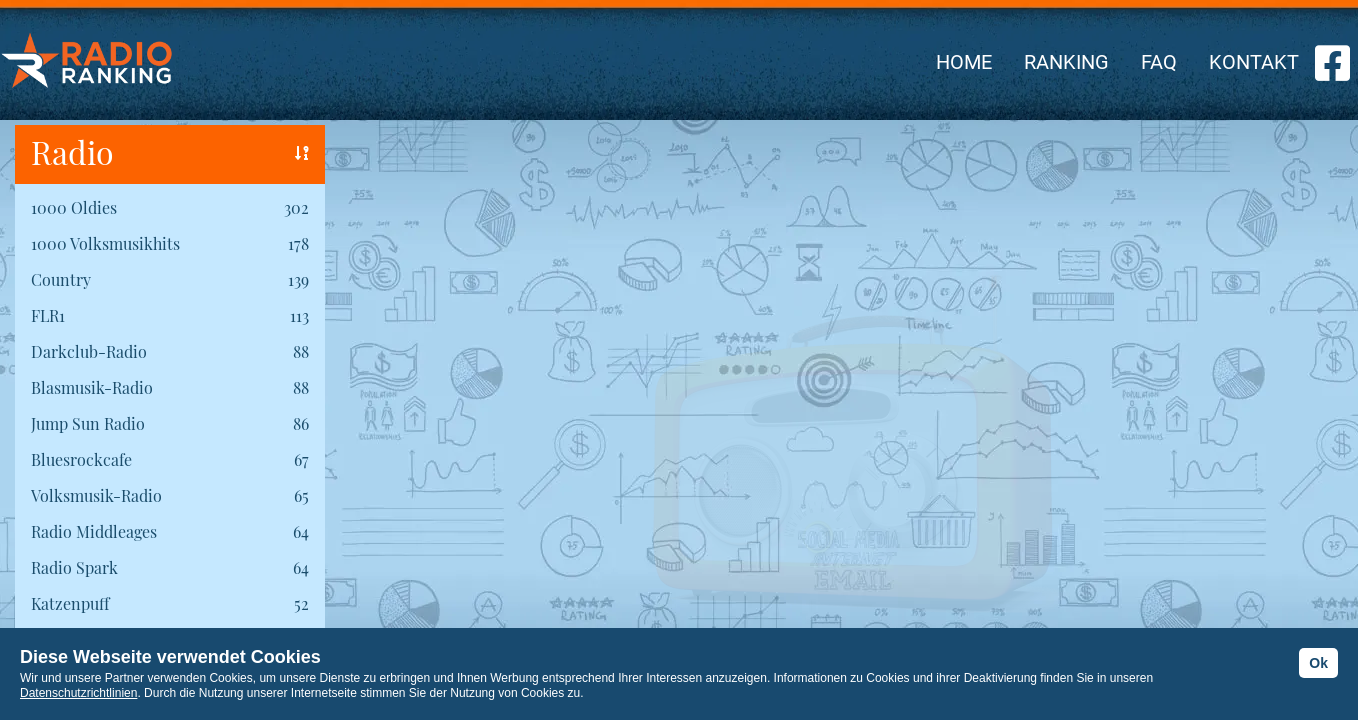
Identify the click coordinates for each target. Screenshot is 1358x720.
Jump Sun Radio (88, 423)
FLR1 (48, 315)
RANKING (1066, 62)
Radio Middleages (94, 531)
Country (61, 279)
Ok (1318, 663)
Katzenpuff (70, 603)
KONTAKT (1254, 62)
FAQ (1159, 62)
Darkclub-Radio (89, 351)
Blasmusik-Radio (92, 387)
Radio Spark (74, 567)
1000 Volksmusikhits (105, 243)
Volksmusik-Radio (96, 495)
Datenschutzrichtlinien (78, 693)
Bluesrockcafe (81, 459)
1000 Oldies (74, 207)
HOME (964, 62)
